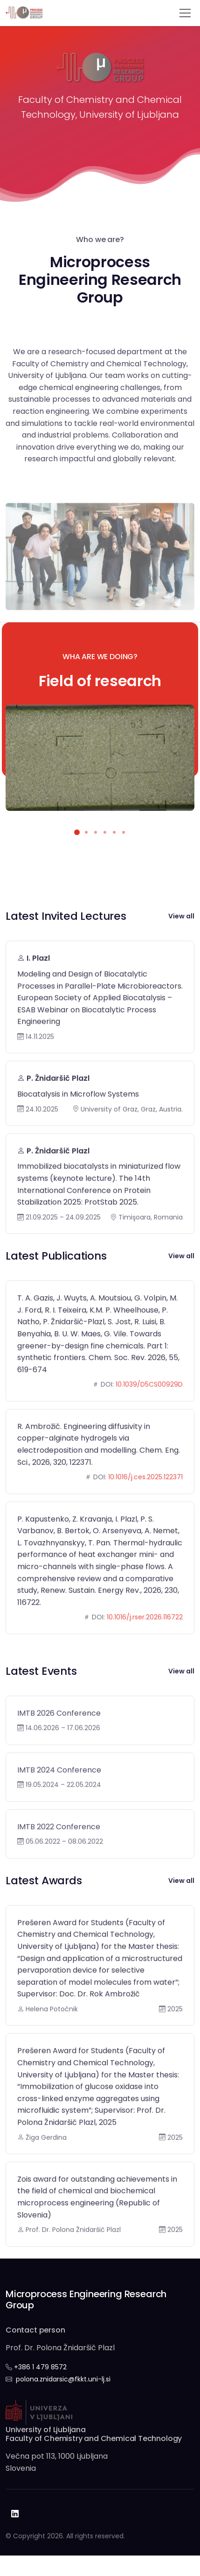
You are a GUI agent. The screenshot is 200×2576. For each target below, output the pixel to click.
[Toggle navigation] (185, 13)
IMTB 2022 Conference (58, 1861)
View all (181, 916)
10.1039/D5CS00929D (149, 1418)
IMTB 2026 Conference (59, 1747)
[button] (77, 832)
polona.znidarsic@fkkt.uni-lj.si (63, 2379)
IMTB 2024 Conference (59, 1804)
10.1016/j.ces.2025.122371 (145, 1511)
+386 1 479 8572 (40, 2367)
